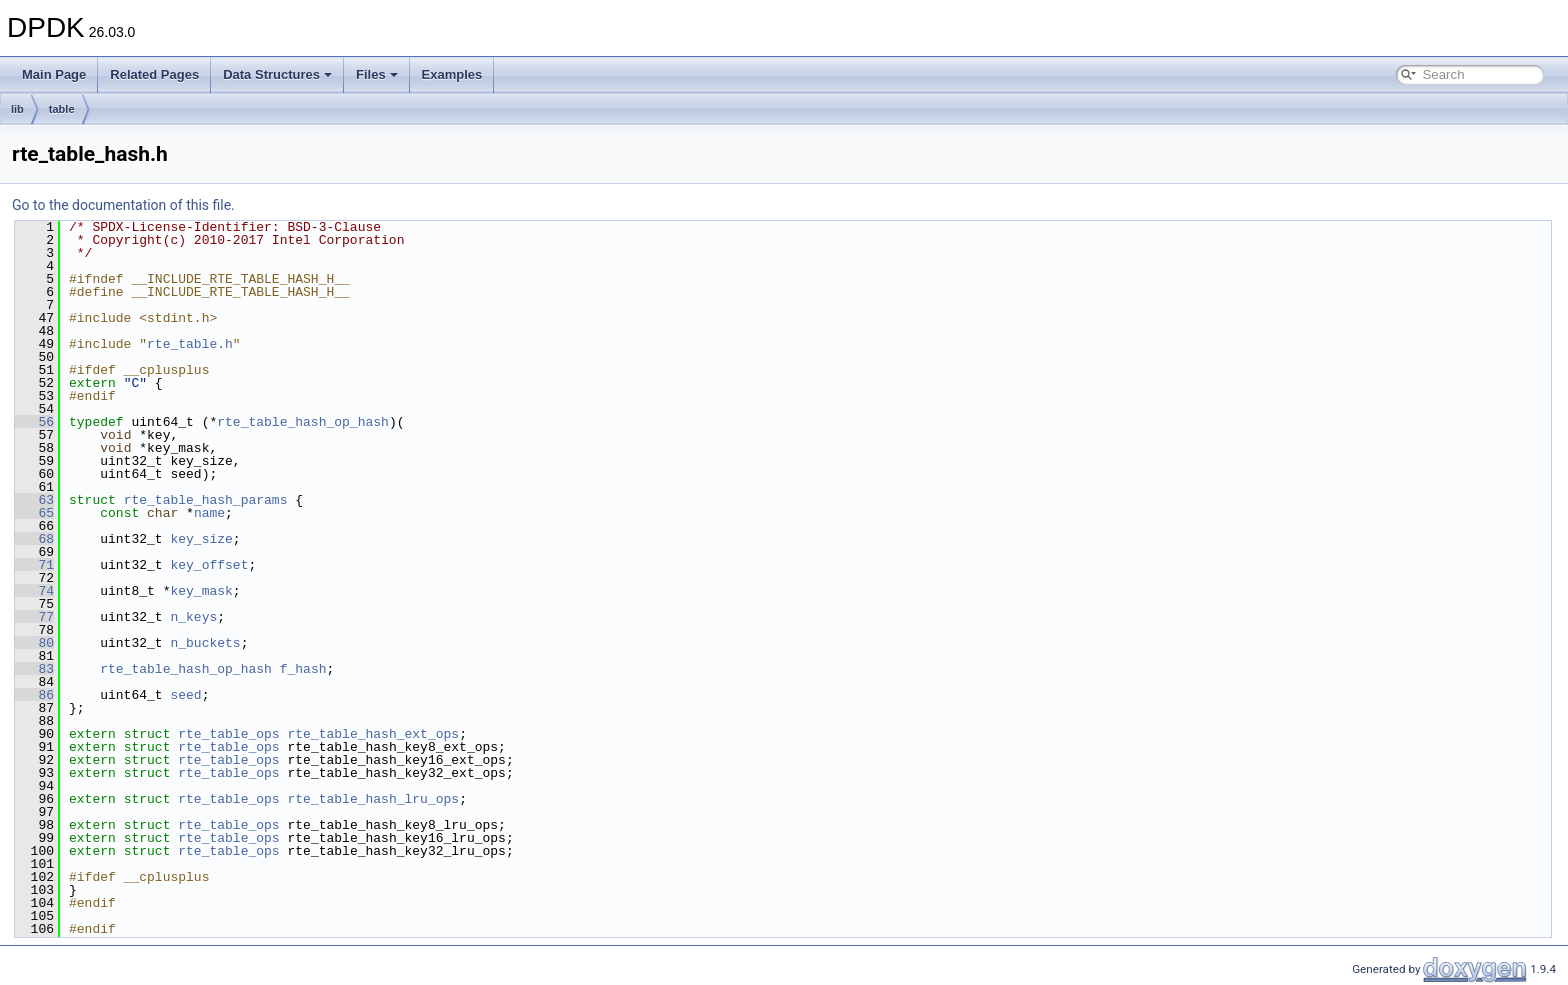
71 (34, 565)
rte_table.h (190, 344)
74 (34, 591)
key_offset (209, 565)
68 (34, 539)
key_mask (201, 591)
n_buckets (205, 643)
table (62, 109)
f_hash (303, 669)
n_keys (193, 617)
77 (34, 617)
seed (185, 695)
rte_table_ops (228, 734)
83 (34, 669)
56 (34, 422)
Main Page (54, 74)
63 (34, 500)
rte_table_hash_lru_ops (373, 799)
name (209, 513)
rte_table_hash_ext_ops (373, 734)
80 (34, 643)
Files (377, 74)
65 (34, 513)
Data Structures (277, 74)
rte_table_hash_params (206, 500)
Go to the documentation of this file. (123, 205)
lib (17, 109)
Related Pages (154, 74)
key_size (201, 539)
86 (34, 695)
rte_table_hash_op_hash (303, 422)
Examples (452, 74)
